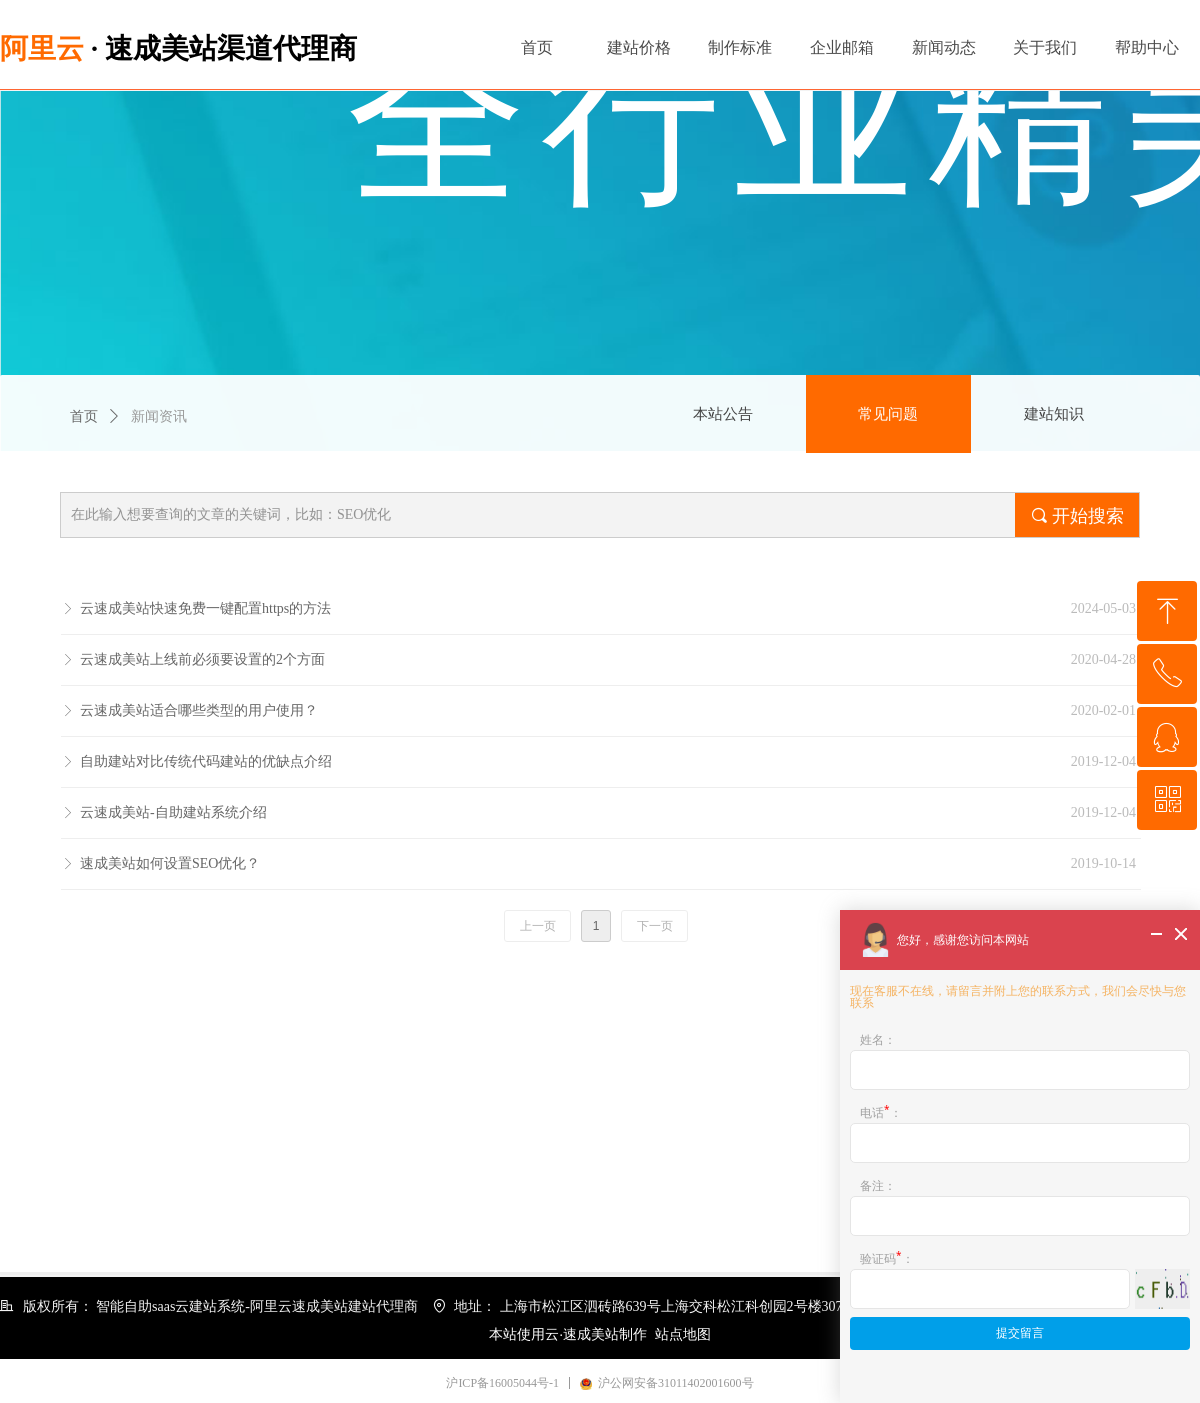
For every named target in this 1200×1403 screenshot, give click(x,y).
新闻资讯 (159, 416)
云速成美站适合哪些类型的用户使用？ (199, 710)
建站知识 (1054, 414)
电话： (881, 1111)
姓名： (878, 1039)
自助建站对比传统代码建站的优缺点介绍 (206, 761)
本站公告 (723, 414)
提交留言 (1020, 1333)
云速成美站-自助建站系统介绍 (173, 812)
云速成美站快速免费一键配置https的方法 (205, 608)
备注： (878, 1185)
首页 (84, 416)
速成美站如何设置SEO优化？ (170, 863)
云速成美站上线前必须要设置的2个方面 (202, 659)
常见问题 (888, 414)
